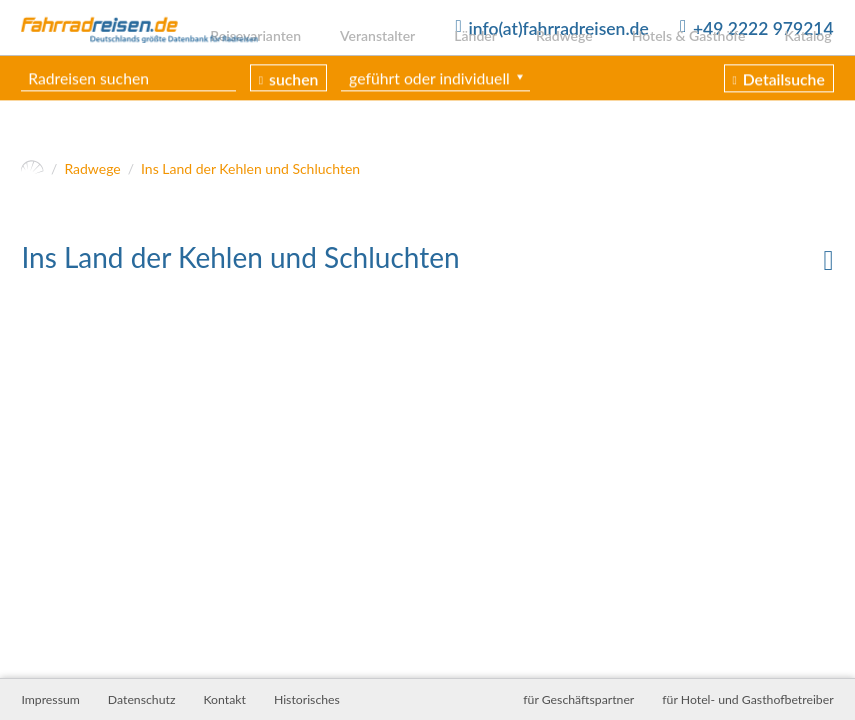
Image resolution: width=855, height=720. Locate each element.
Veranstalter (395, 62)
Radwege (574, 62)
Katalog (809, 62)
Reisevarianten (277, 62)
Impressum (50, 699)
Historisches (307, 699)
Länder (489, 62)
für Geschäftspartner (578, 699)
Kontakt (224, 699)
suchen (295, 108)
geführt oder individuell (431, 107)
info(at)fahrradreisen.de (558, 28)
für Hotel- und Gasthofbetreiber (747, 699)
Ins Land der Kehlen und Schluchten (250, 173)
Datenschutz (142, 699)
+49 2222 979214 (763, 28)
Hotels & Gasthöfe (695, 62)
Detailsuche (784, 109)
